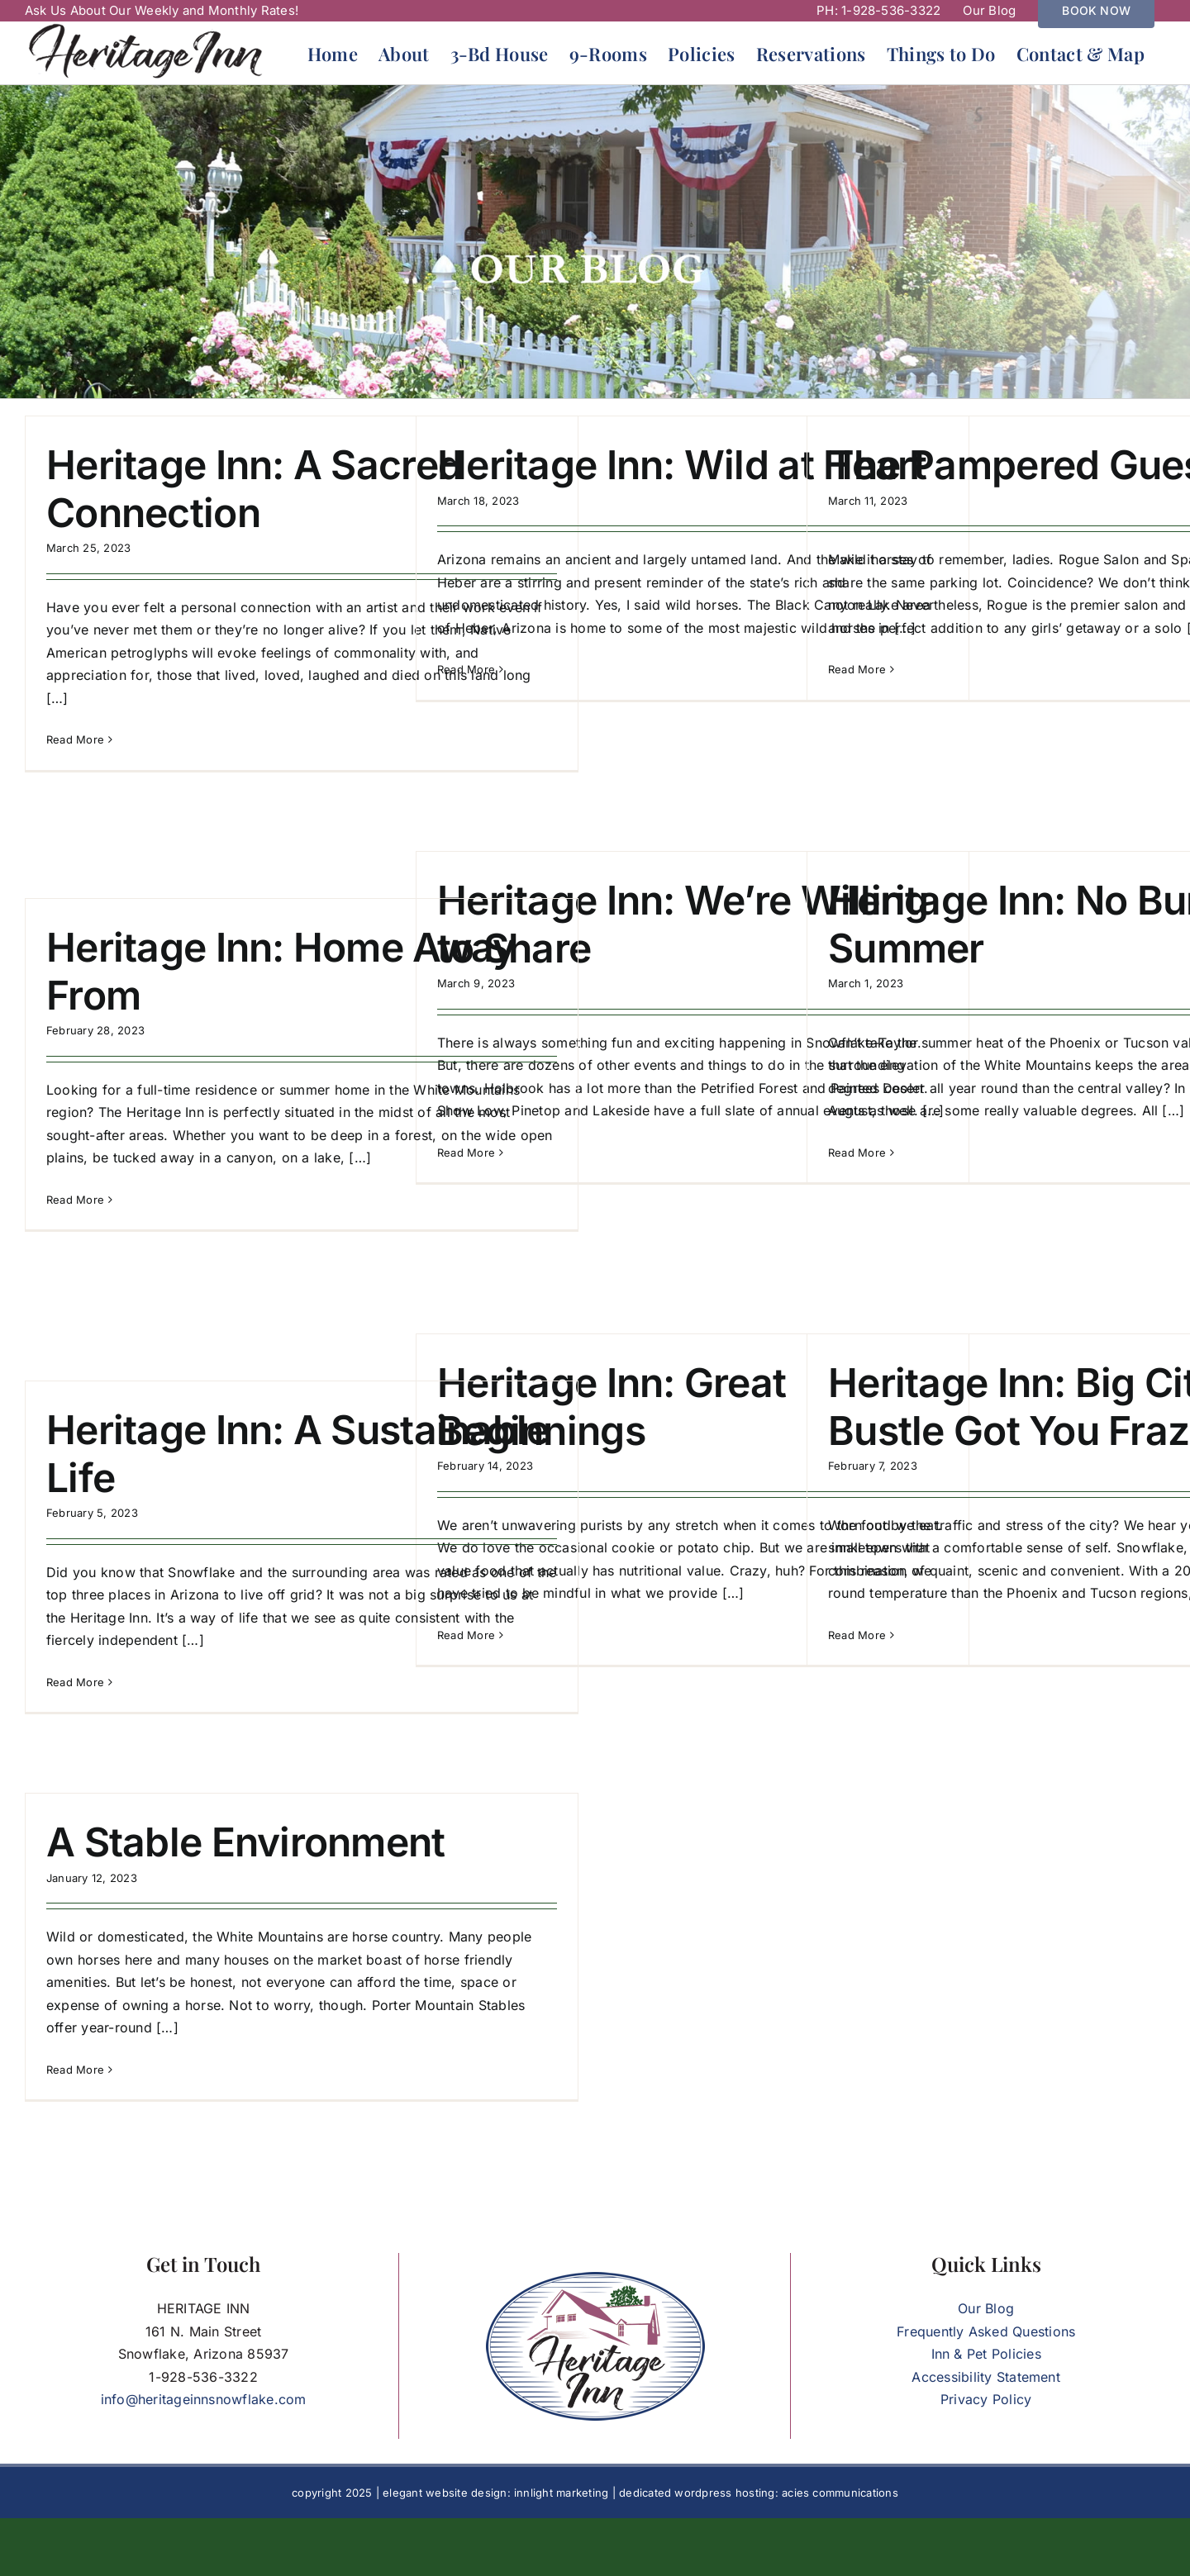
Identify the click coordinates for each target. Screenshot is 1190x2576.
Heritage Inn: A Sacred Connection (254, 488)
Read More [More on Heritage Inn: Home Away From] (75, 1199)
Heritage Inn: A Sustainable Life (298, 1453)
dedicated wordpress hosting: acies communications (758, 2492)
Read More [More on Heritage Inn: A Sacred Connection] (75, 739)
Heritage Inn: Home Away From (280, 971)
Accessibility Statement (986, 2377)
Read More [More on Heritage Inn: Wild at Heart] (466, 669)
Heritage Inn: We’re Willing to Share (683, 924)
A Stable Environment (245, 1842)
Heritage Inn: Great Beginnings (611, 1406)
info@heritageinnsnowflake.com (204, 2399)
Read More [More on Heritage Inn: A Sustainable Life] (75, 1682)
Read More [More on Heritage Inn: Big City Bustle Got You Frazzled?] (857, 1635)
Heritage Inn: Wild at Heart (682, 464)
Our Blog (986, 2308)
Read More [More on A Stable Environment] (75, 2069)
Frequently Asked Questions (986, 2331)
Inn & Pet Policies (986, 2353)
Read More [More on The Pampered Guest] (857, 669)
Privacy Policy (985, 2399)
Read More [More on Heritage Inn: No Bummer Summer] (857, 1152)
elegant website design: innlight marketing (495, 2492)
